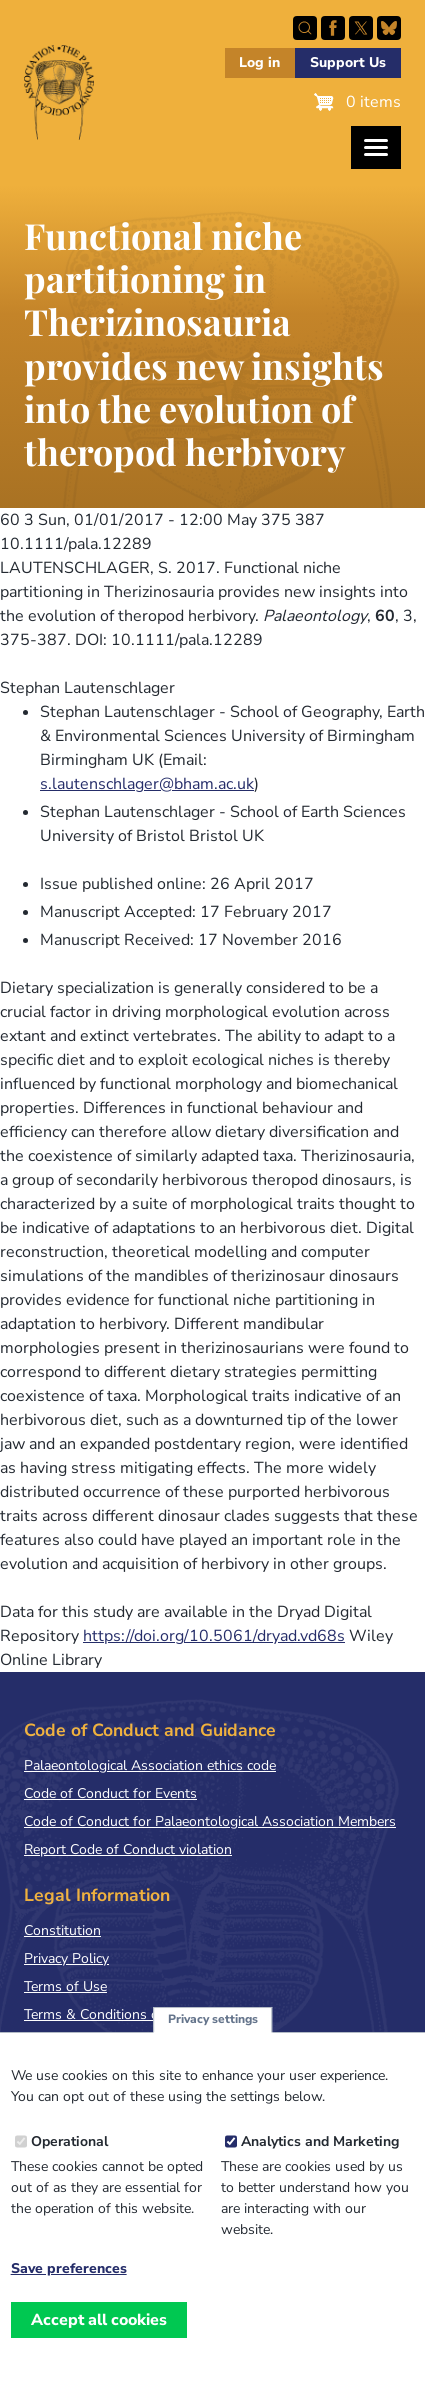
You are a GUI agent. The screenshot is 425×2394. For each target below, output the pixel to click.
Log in (259, 62)
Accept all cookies (99, 2327)
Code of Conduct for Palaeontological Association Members (210, 1821)
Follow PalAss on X (361, 28)
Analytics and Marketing (320, 2148)
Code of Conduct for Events (110, 1793)
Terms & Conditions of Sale (109, 2014)
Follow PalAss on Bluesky (389, 28)
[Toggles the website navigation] (376, 147)
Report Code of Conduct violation (128, 1849)
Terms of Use (65, 1986)
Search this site (305, 28)
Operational (69, 2148)
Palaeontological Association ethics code (150, 1765)
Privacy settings (213, 2027)
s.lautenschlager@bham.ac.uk (147, 784)
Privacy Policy (66, 1958)
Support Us (348, 62)
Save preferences (69, 2276)
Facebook (333, 28)
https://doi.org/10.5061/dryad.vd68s (214, 1636)
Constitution (62, 1930)
